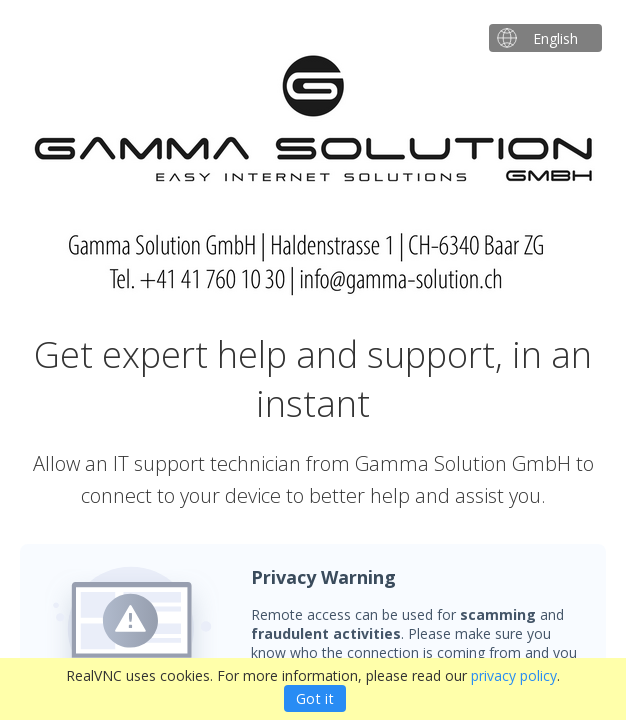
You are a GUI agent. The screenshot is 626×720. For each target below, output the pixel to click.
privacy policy (514, 675)
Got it (315, 698)
